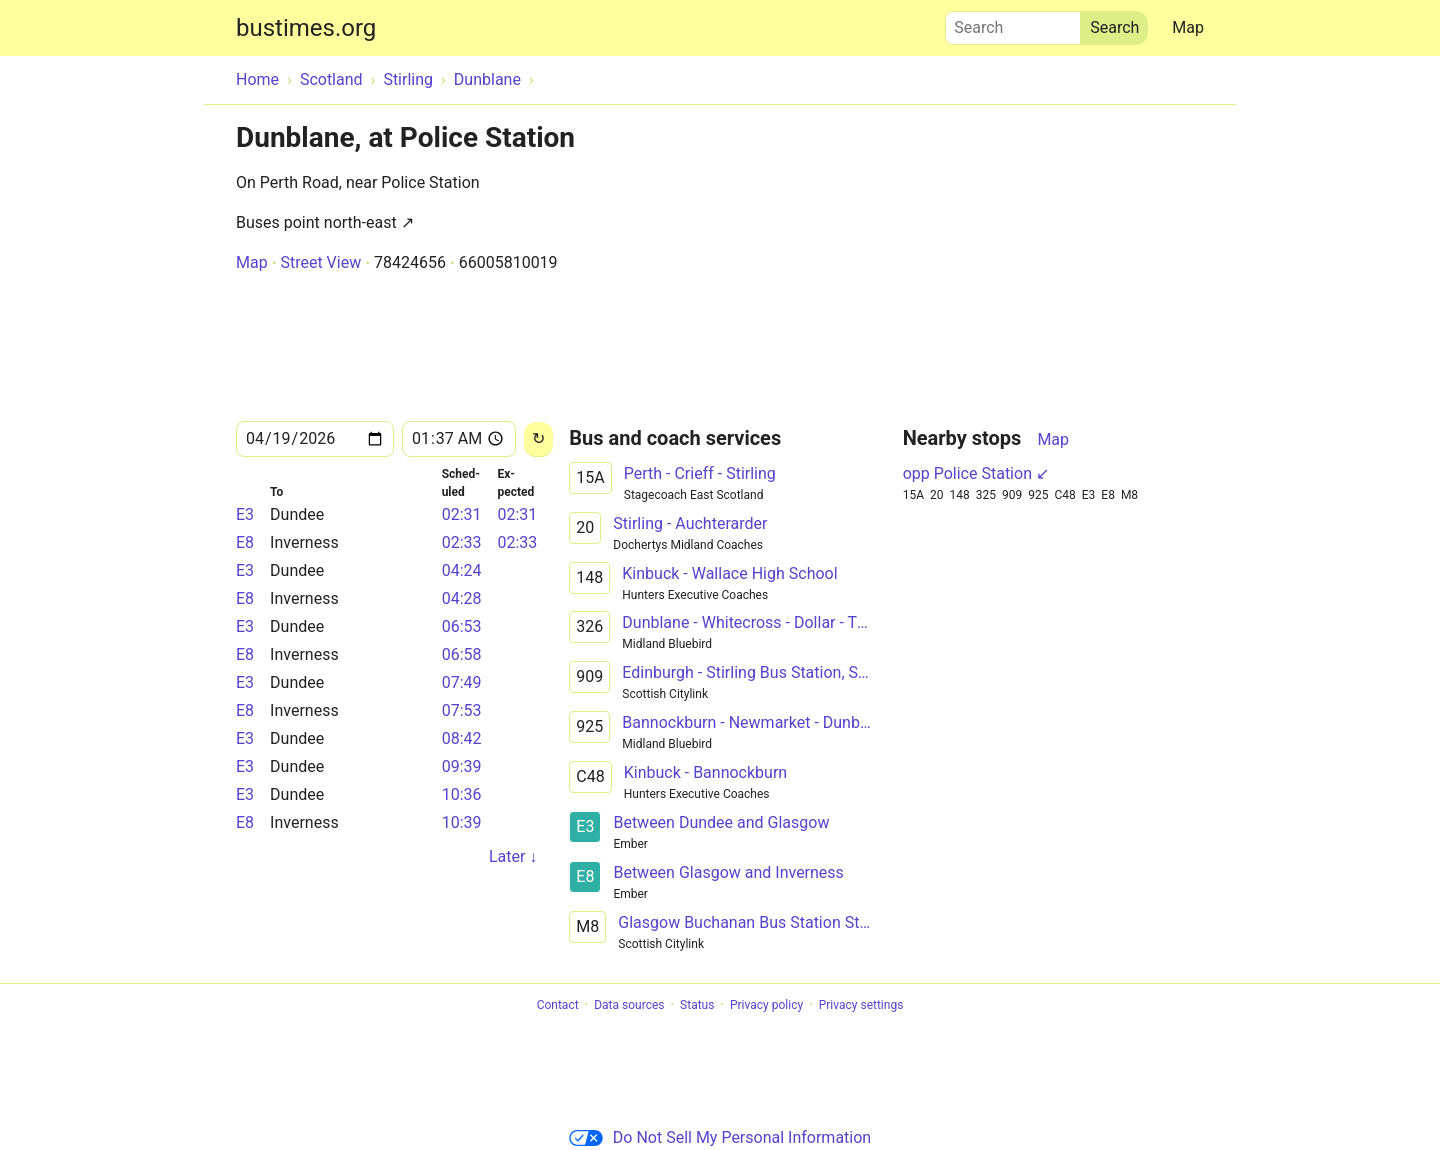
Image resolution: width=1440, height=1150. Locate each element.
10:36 (462, 794)
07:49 (462, 682)
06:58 (462, 654)
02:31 (462, 514)
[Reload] (538, 439)
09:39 (462, 766)
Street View (320, 262)
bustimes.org (306, 28)
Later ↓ (513, 856)
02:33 (462, 542)
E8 (245, 542)
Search (1013, 23)
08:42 (462, 738)
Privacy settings (861, 1005)
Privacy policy (766, 1005)
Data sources (629, 1005)
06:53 (462, 626)
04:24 (462, 570)
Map (1188, 27)
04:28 (462, 598)
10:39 (462, 822)
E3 (245, 514)
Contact (558, 1005)
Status (697, 1005)
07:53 (462, 710)
